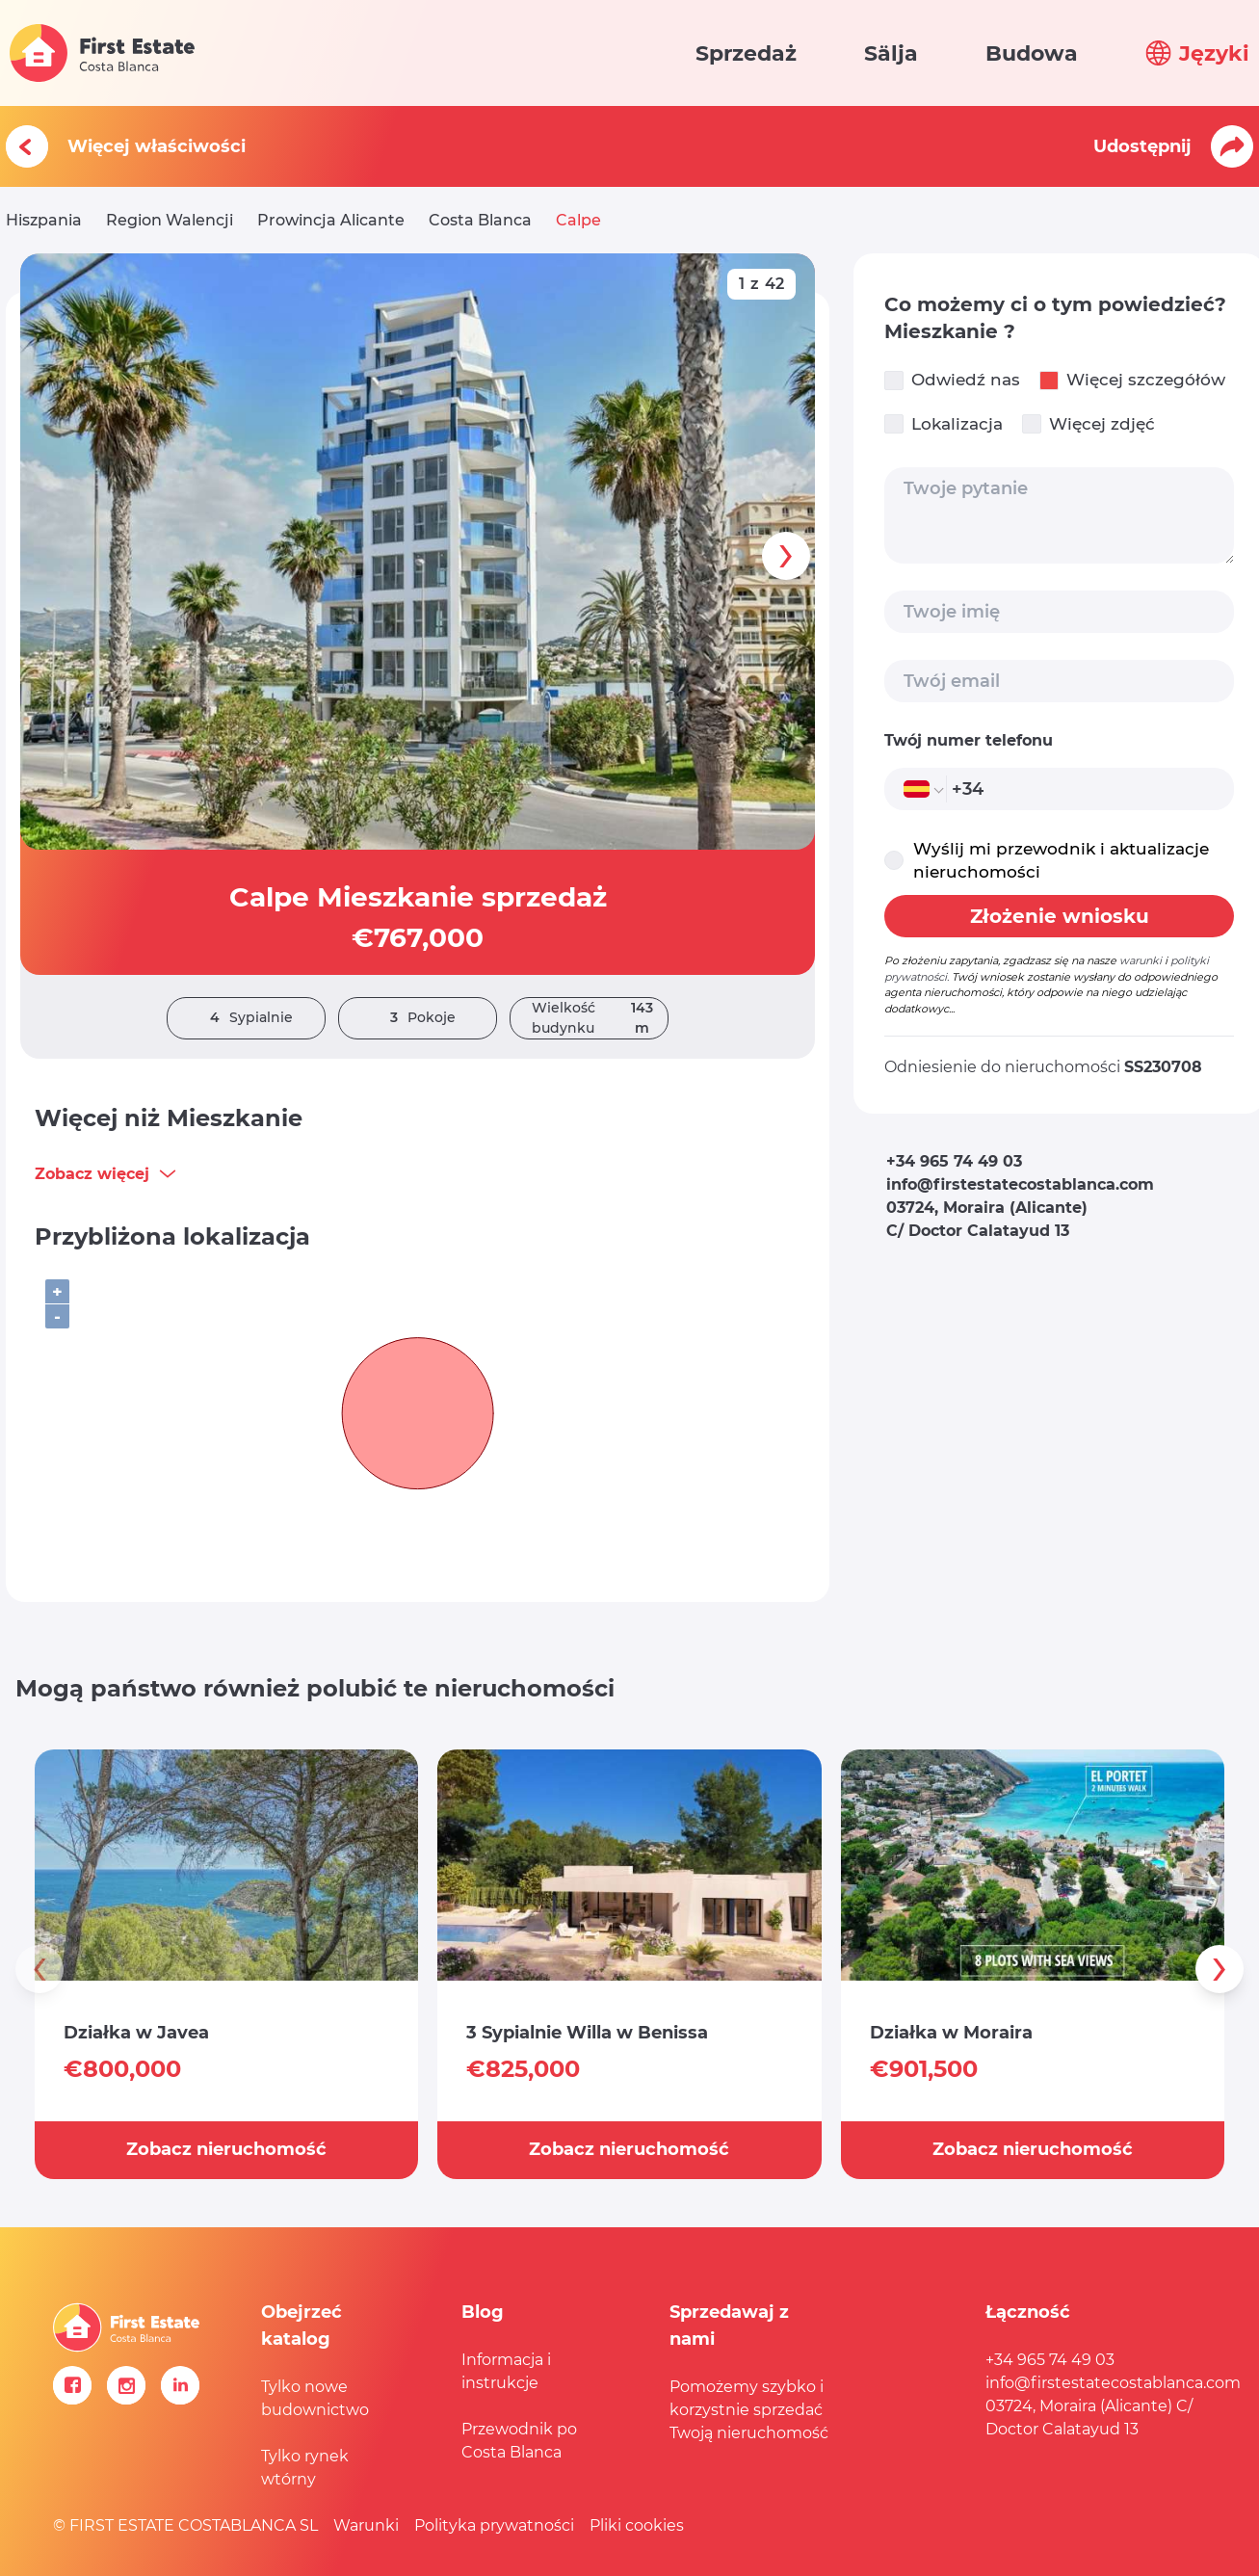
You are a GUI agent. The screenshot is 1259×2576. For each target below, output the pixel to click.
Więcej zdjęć (1088, 424)
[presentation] (786, 556)
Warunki (366, 2525)
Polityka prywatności (494, 2525)
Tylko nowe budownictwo (315, 2398)
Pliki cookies (637, 2525)
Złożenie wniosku (1059, 916)
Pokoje (418, 1018)
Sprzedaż (746, 53)
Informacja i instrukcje (506, 2371)
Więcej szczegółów (1132, 380)
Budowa (1031, 53)
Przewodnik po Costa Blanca (519, 2440)
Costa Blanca (480, 220)
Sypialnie (246, 1018)
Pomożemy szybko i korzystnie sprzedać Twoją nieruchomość (748, 2410)
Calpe (578, 220)
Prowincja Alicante (331, 220)
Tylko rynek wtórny (305, 2467)
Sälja (891, 53)
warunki (1140, 960)
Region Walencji (169, 220)
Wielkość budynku (600, 1018)
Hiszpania (44, 220)
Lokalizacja (943, 424)
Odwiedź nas (952, 380)
